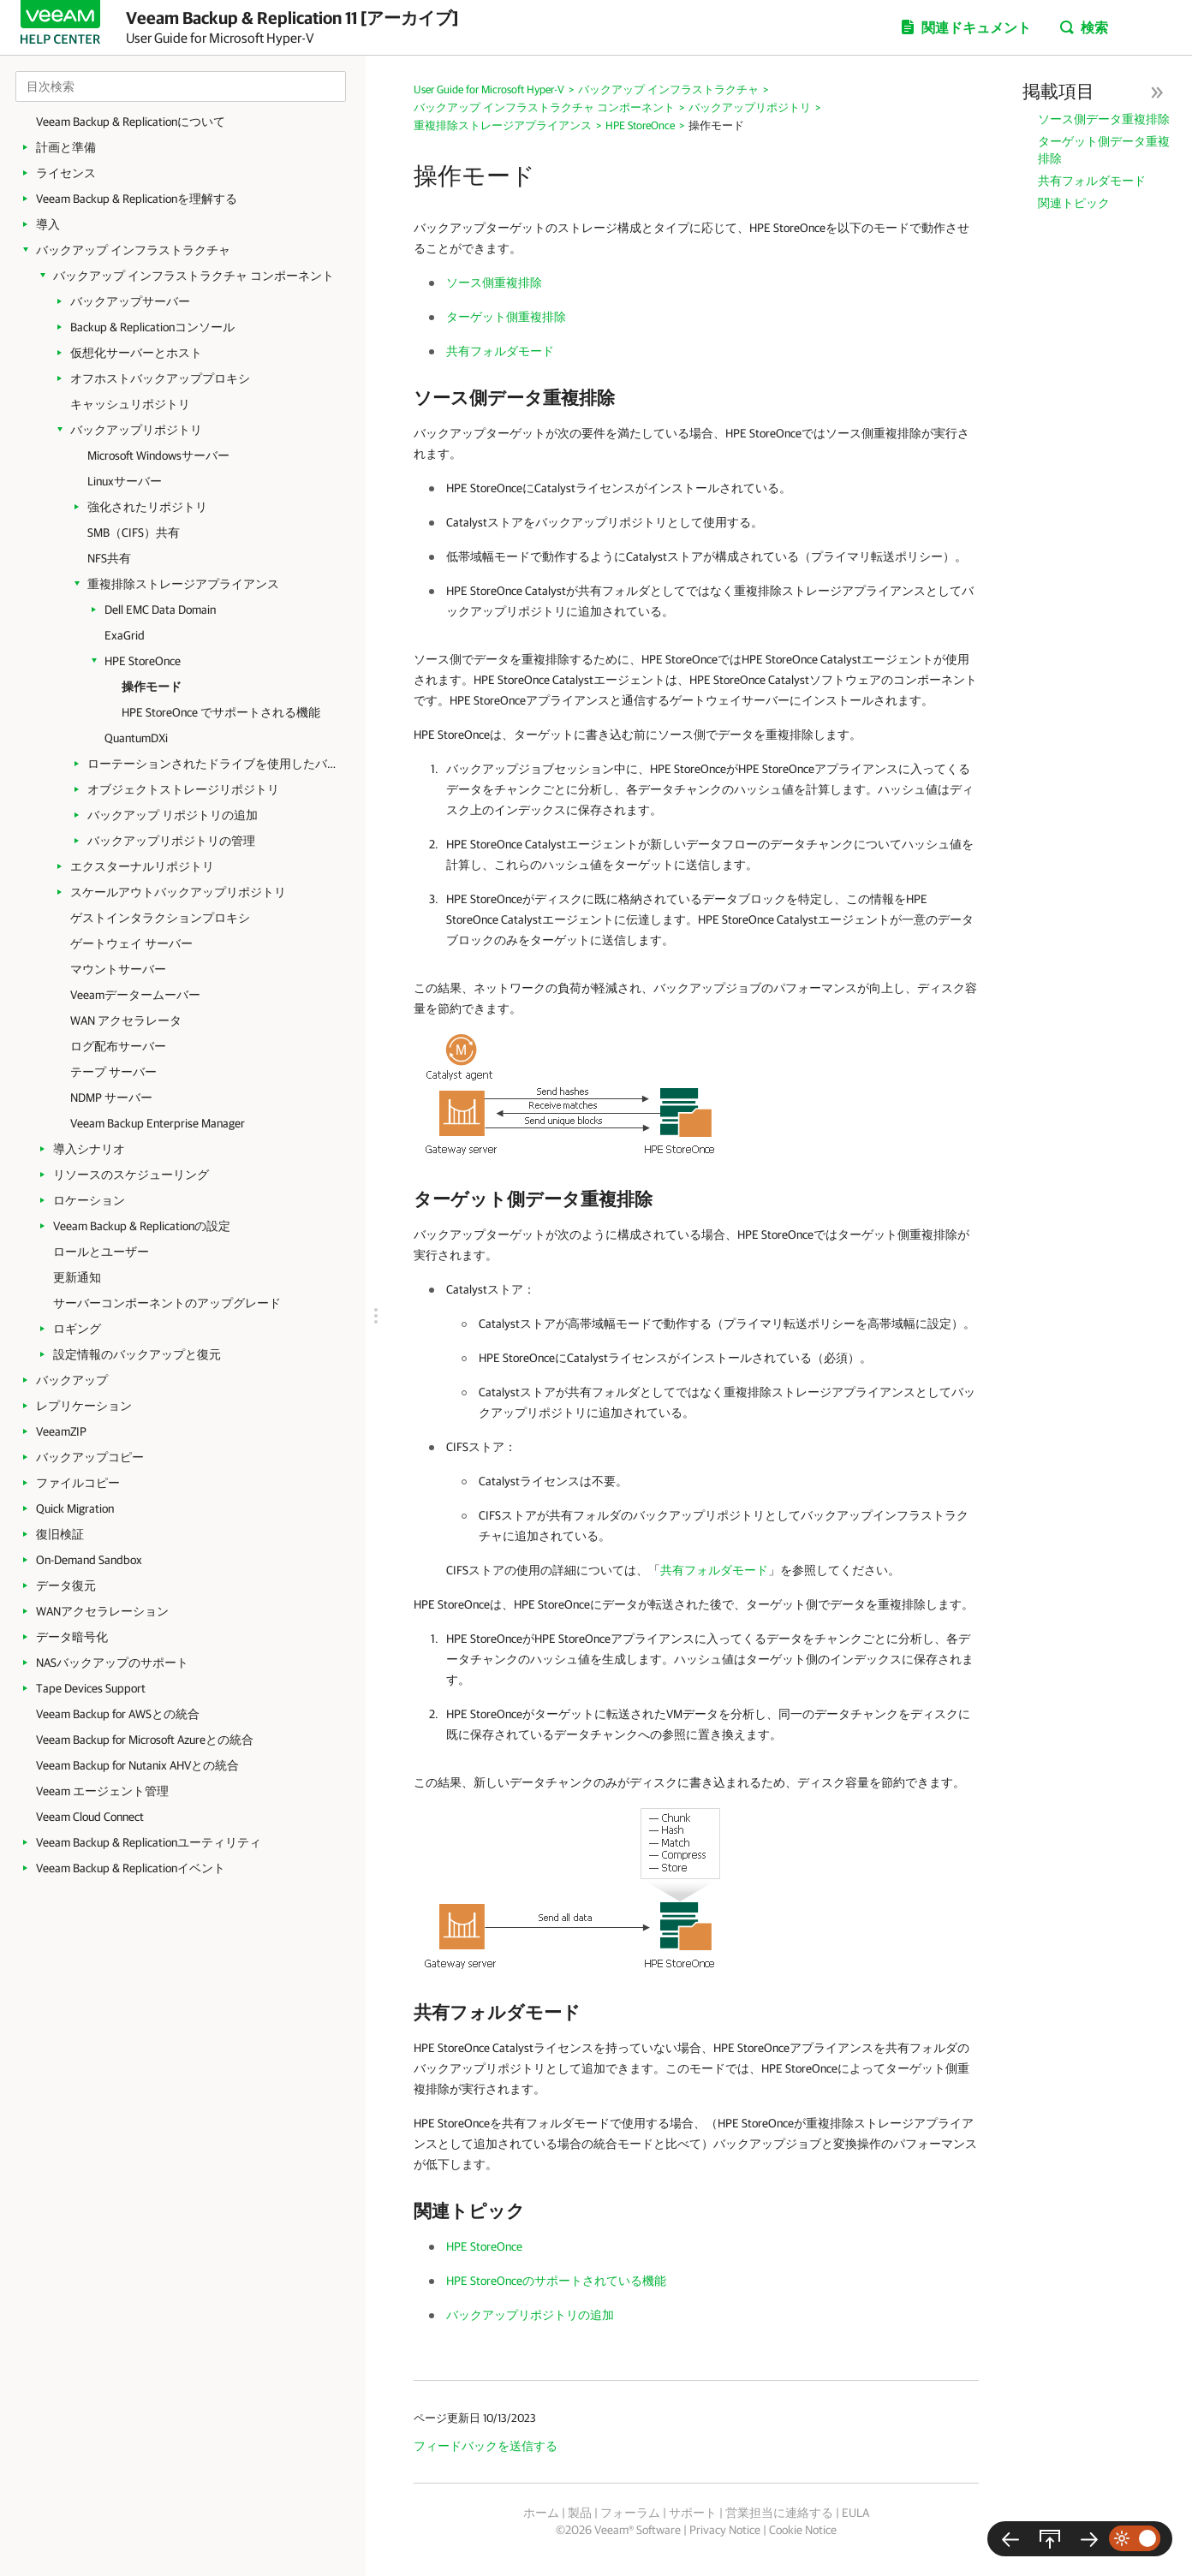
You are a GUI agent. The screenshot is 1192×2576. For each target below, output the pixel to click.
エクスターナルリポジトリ (142, 866)
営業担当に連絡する (779, 2512)
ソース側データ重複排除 (1104, 119)
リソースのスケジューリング (131, 1174)
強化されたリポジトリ (147, 507)
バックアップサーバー (130, 301)
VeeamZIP (61, 1431)
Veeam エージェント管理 (102, 1791)
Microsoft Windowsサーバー (158, 455)
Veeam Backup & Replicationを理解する (136, 198)
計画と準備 (66, 147)
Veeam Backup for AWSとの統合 (118, 1714)
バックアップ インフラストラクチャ (133, 250)
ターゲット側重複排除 (506, 317)
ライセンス (66, 173)
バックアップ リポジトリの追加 (172, 815)
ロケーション (89, 1200)
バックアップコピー (90, 1457)
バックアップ (72, 1380)
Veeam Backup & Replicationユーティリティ (148, 1842)
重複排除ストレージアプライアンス (183, 584)
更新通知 (77, 1277)
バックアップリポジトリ (136, 430)
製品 (580, 2512)
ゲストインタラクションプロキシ (160, 918)
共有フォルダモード (1092, 180)
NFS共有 (109, 558)
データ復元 (66, 1585)
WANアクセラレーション (102, 1611)
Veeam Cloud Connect (90, 1816)
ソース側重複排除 (494, 282)
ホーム (541, 2512)
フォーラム (630, 2512)
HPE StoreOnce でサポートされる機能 (221, 712)
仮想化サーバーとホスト (136, 353)
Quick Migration (75, 1508)
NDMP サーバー (111, 1097)
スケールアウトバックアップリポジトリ (178, 892)
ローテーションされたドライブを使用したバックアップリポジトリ (215, 763)
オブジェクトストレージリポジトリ (183, 789)
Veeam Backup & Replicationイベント (130, 1868)
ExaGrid (124, 635)
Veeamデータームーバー (135, 995)
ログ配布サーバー (118, 1046)
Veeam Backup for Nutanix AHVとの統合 (137, 1765)
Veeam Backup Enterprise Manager (157, 1123)
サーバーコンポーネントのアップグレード (167, 1303)
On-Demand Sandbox (89, 1560)
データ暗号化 (72, 1637)
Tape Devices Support (91, 1688)
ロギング (77, 1329)
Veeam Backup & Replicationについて (130, 121)
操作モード (152, 686)
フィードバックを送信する (485, 2446)
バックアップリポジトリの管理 (171, 841)
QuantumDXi (136, 738)
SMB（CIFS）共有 (133, 532)
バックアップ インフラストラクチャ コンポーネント (193, 276)
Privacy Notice (724, 2530)
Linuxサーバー (124, 481)
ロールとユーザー (101, 1251)
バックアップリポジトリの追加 (530, 2315)
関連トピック (1074, 203)
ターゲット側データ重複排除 (1104, 149)
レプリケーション (84, 1406)
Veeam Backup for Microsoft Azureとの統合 (144, 1739)
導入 (48, 224)
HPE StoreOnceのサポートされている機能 (556, 2280)
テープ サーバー (113, 1072)
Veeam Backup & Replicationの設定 (141, 1226)
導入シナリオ (89, 1149)
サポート (693, 2512)
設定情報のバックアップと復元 (137, 1354)
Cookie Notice (803, 2530)
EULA (855, 2512)
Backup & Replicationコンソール (152, 327)
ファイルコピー (78, 1483)
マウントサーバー (118, 969)
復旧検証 (60, 1534)
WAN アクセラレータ (126, 1020)
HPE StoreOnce (142, 661)
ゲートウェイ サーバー (131, 943)
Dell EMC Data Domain (160, 609)
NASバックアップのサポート (112, 1662)
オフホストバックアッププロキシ (160, 378)
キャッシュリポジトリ (130, 404)
